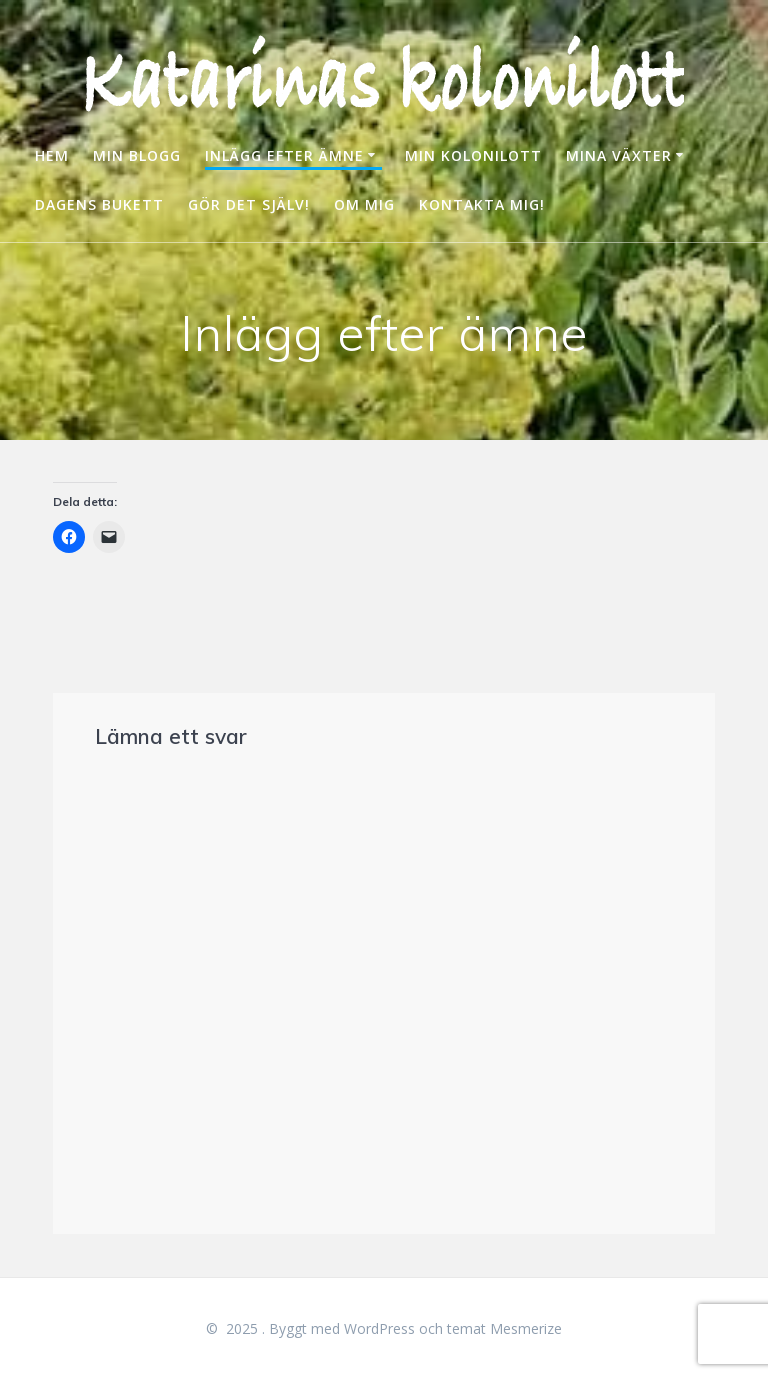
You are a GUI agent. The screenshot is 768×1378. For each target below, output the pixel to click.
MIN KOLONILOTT (473, 155)
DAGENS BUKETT (99, 204)
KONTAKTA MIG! (482, 204)
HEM (52, 155)
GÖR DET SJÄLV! (249, 204)
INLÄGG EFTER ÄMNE (284, 155)
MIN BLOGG (137, 155)
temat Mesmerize (504, 1328)
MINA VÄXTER (619, 155)
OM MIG (364, 204)
